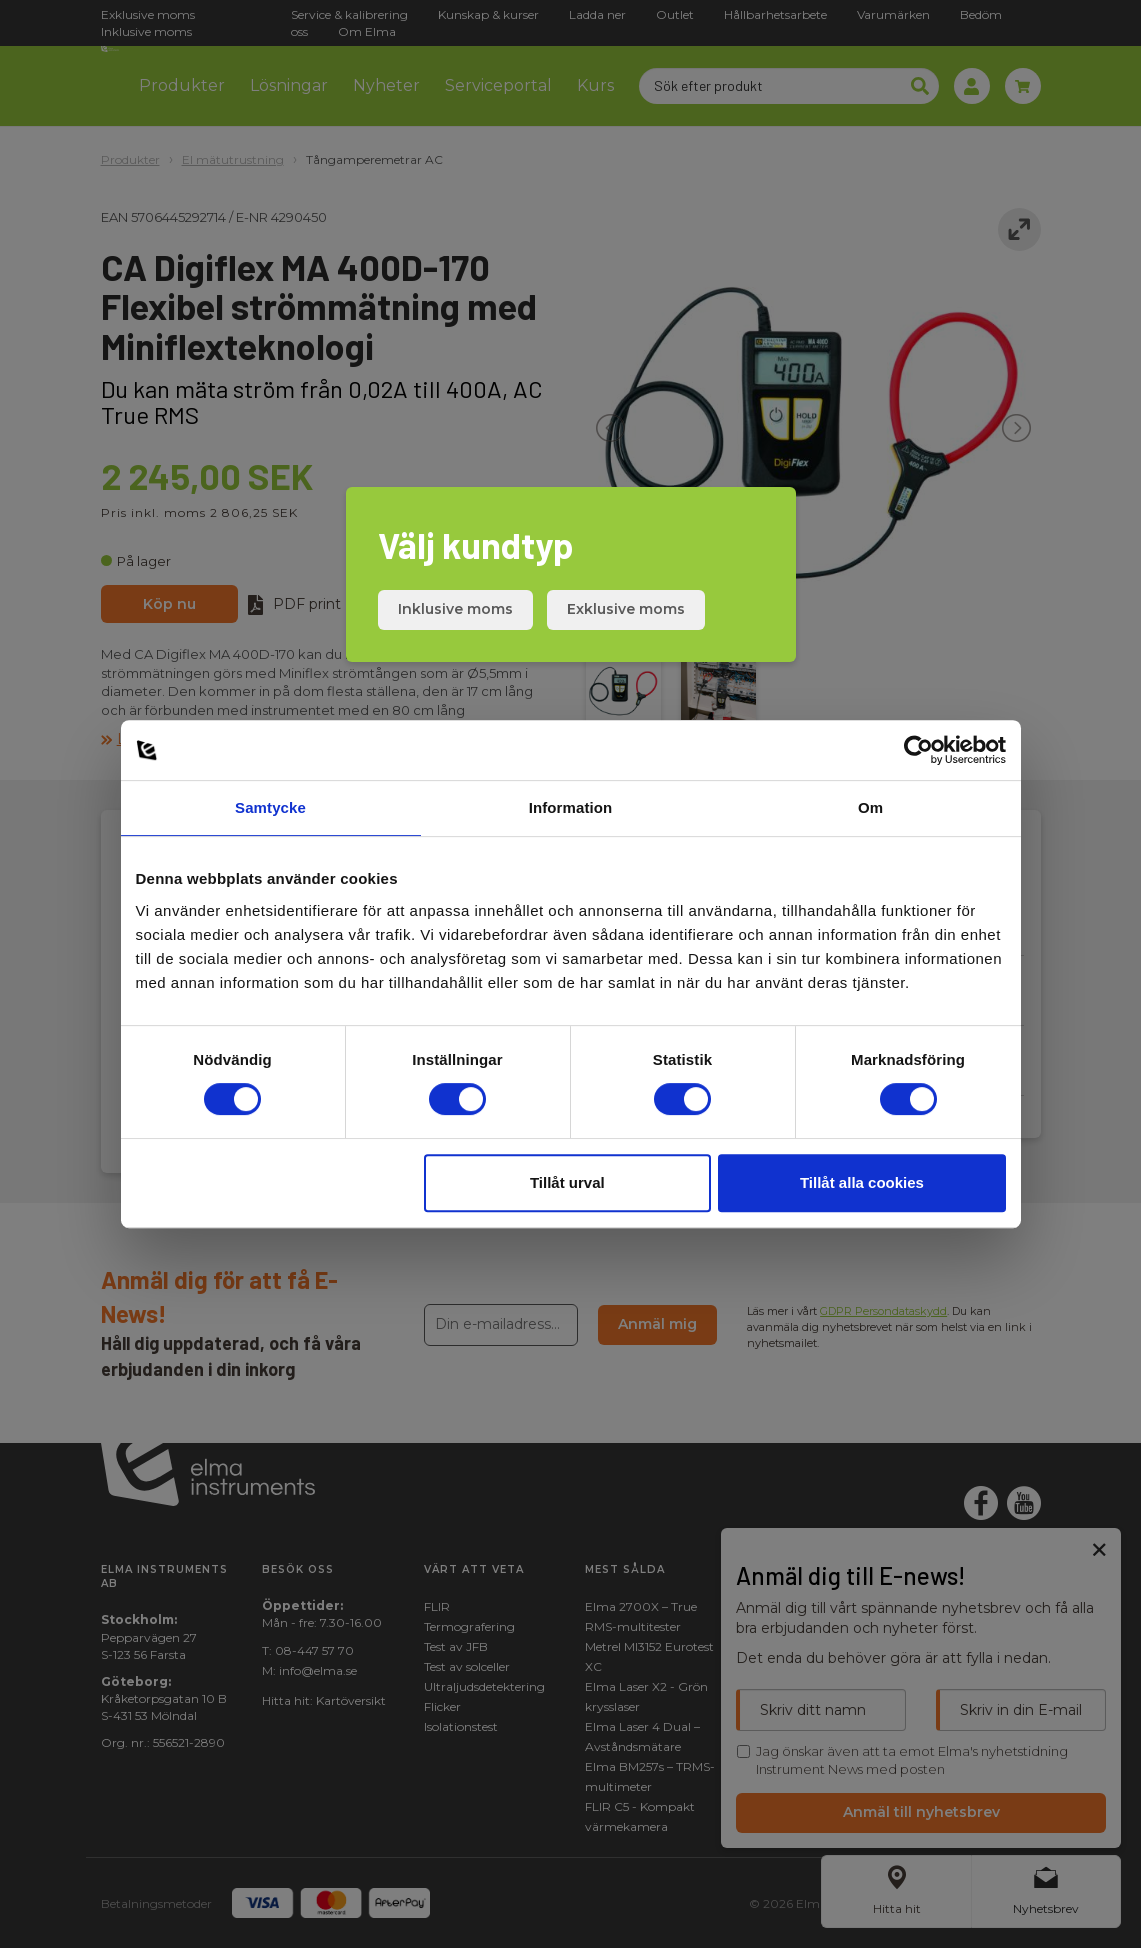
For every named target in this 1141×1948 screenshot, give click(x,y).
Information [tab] (571, 807)
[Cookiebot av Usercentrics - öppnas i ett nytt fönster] (918, 750)
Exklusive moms (626, 609)
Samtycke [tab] (270, 807)
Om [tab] (870, 807)
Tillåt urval (567, 1182)
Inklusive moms (455, 609)
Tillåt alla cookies (862, 1182)
